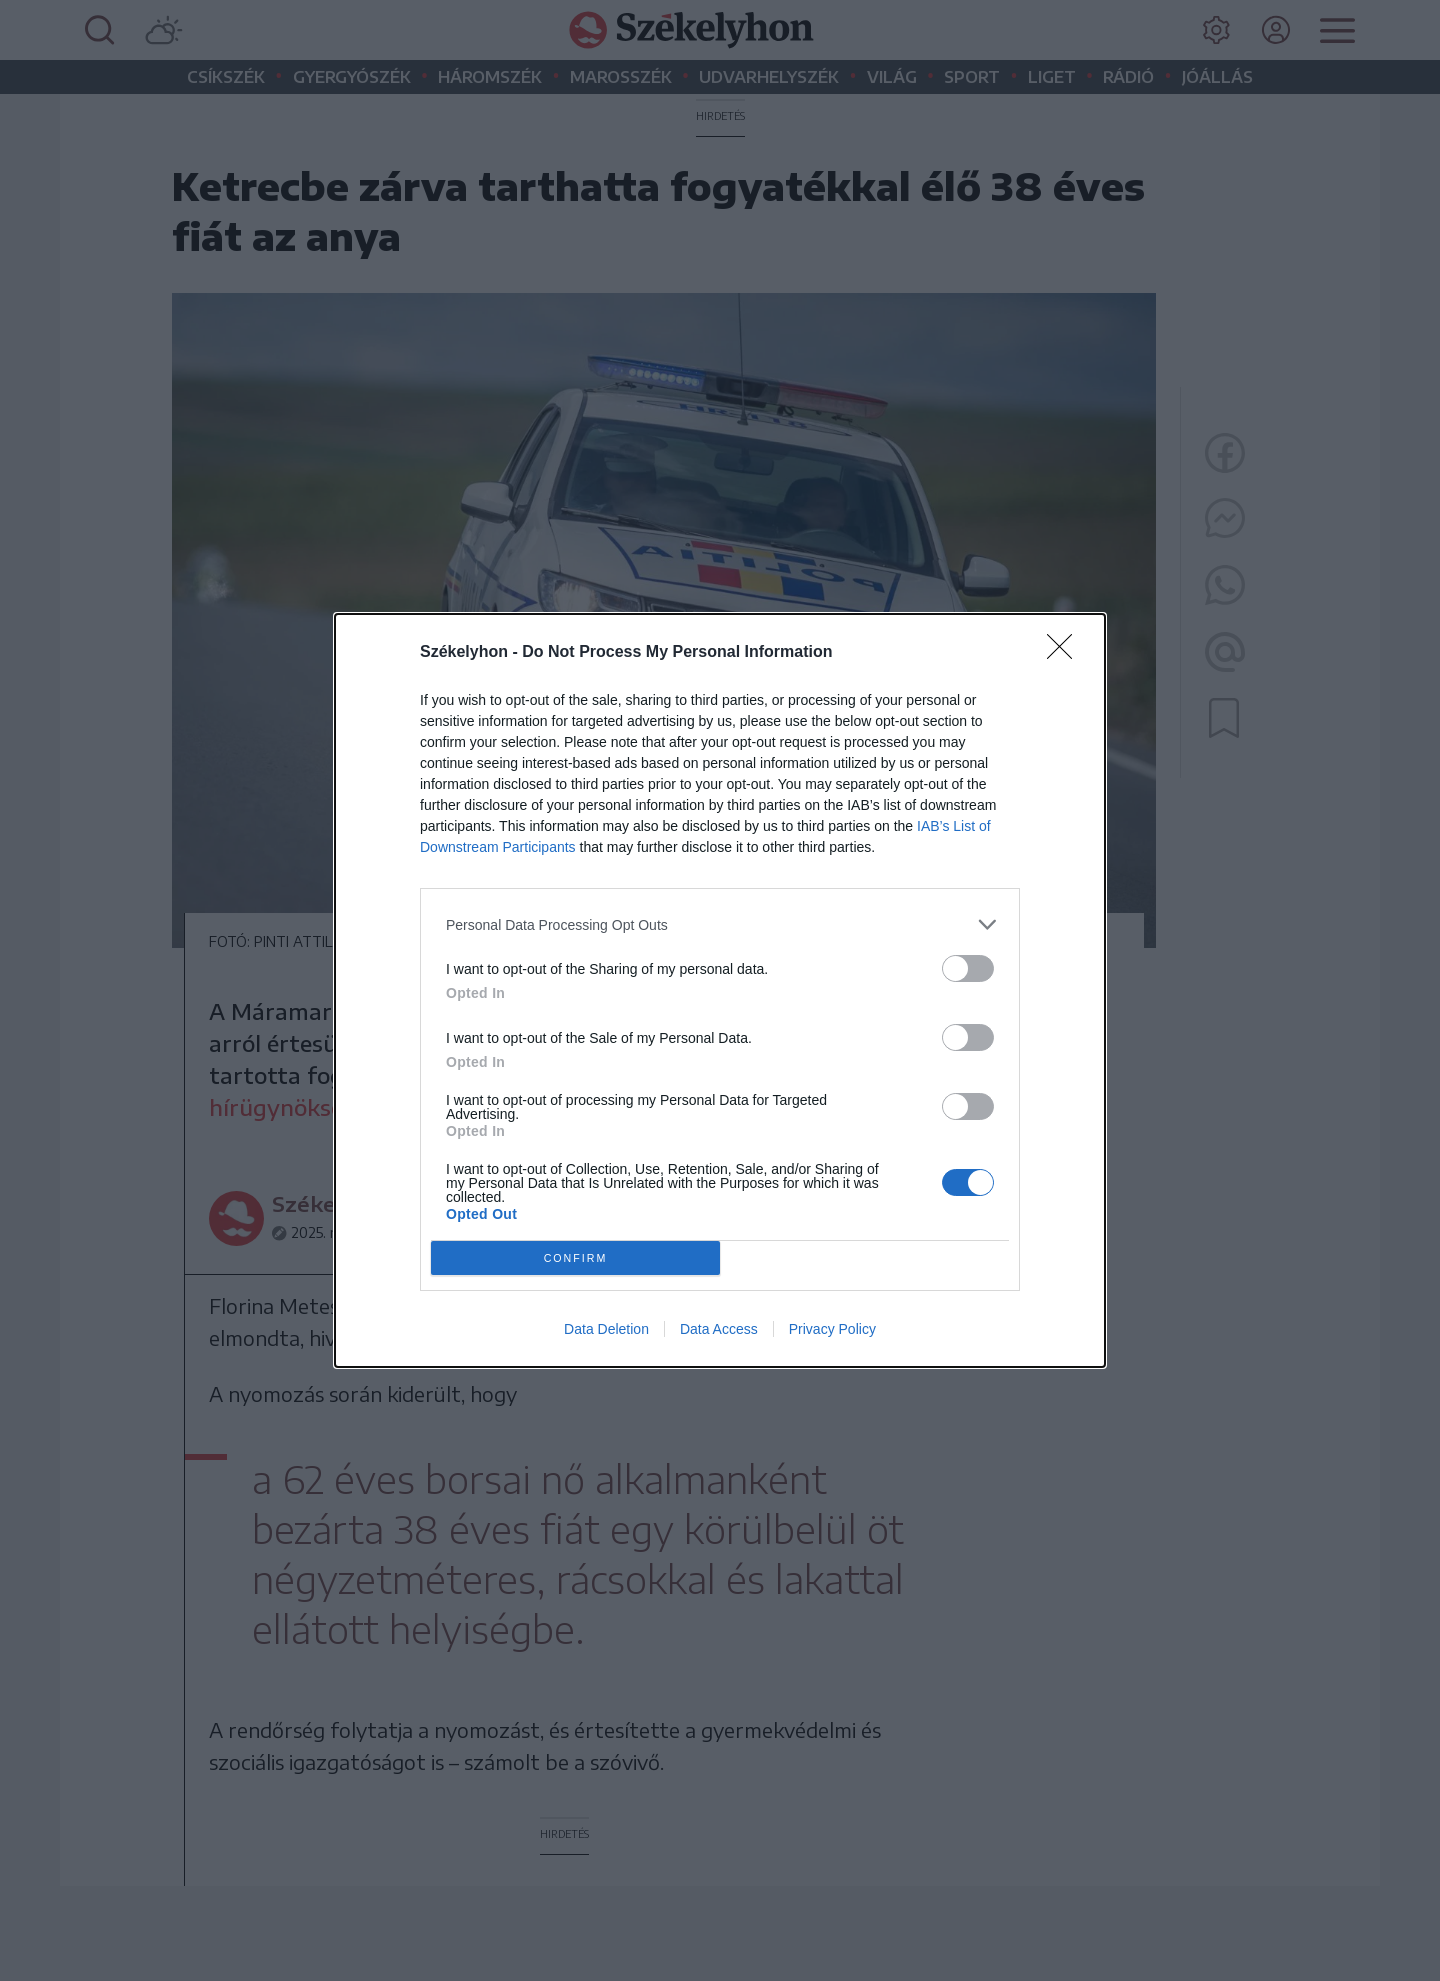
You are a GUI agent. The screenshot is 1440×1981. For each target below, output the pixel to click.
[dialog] (720, 990)
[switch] (968, 968)
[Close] (1066, 653)
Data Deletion (606, 1329)
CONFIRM (575, 1258)
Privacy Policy (832, 1329)
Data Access (719, 1329)
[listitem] (720, 924)
